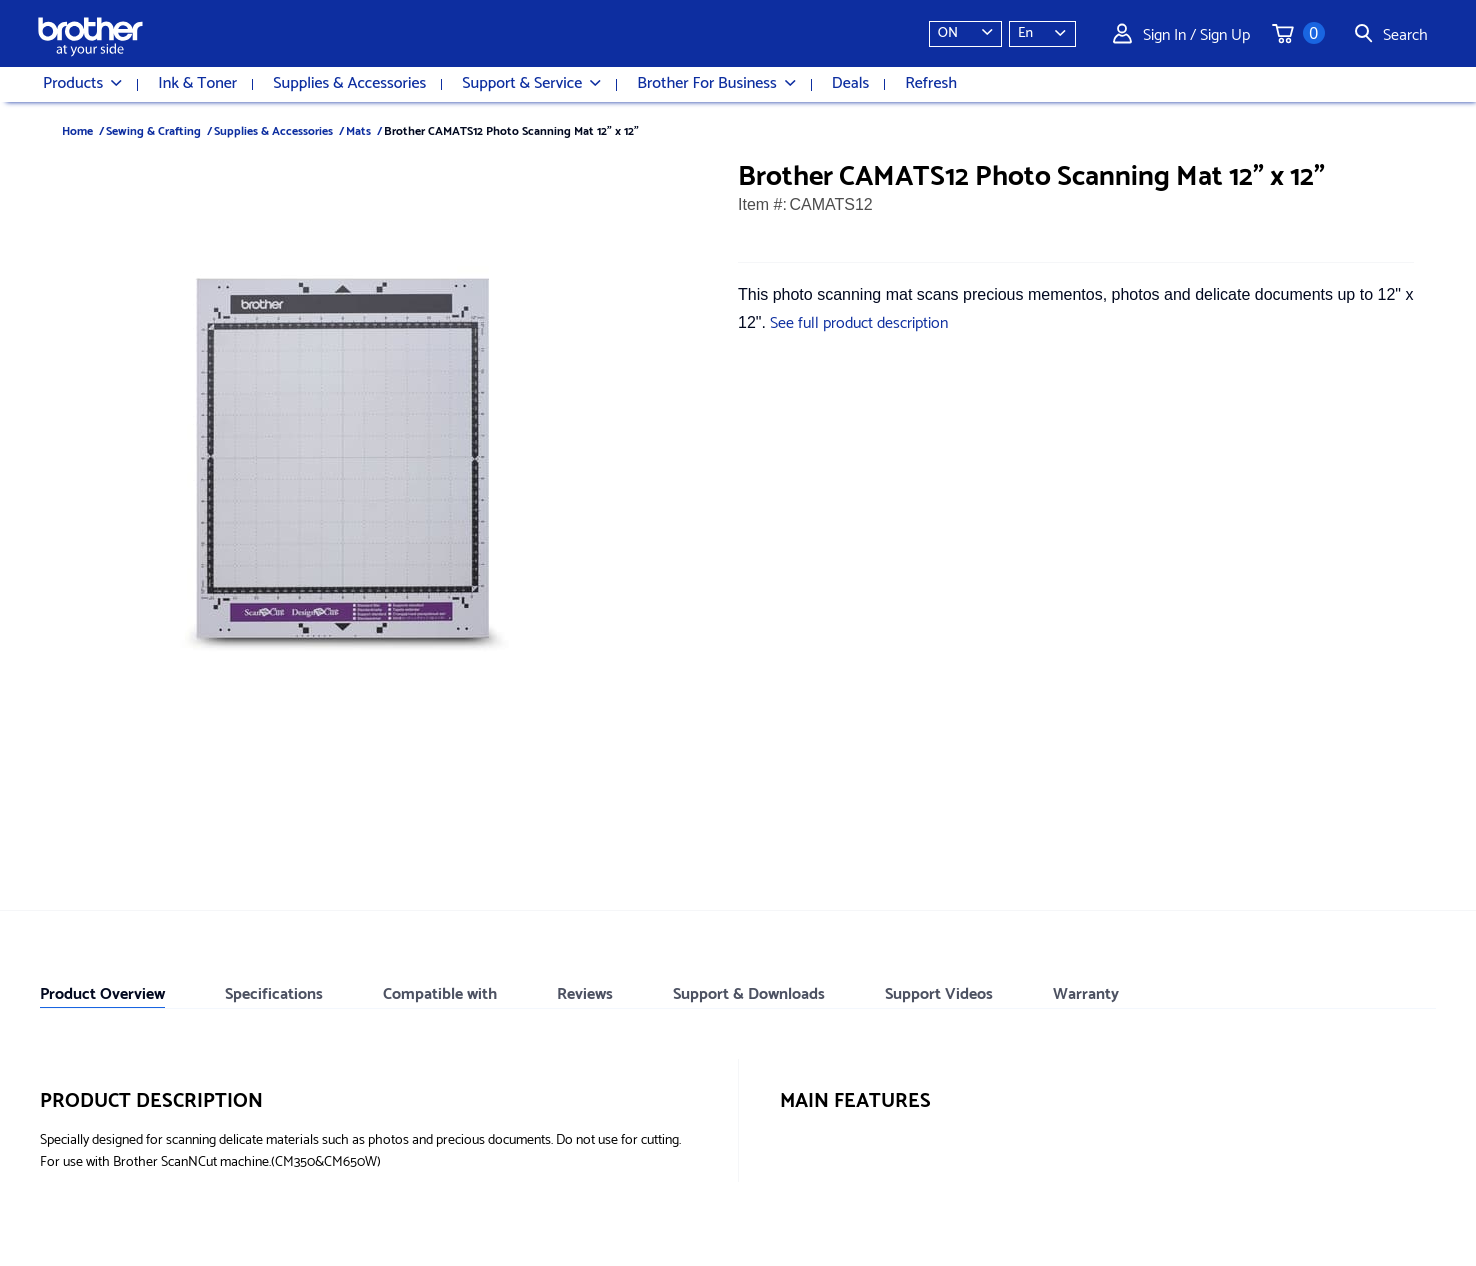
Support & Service (531, 84)
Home (77, 129)
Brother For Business (716, 84)
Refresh (931, 84)
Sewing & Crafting (153, 129)
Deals (850, 84)
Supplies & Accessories (349, 84)
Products (82, 84)
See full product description (859, 320)
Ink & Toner (197, 84)
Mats (358, 129)
